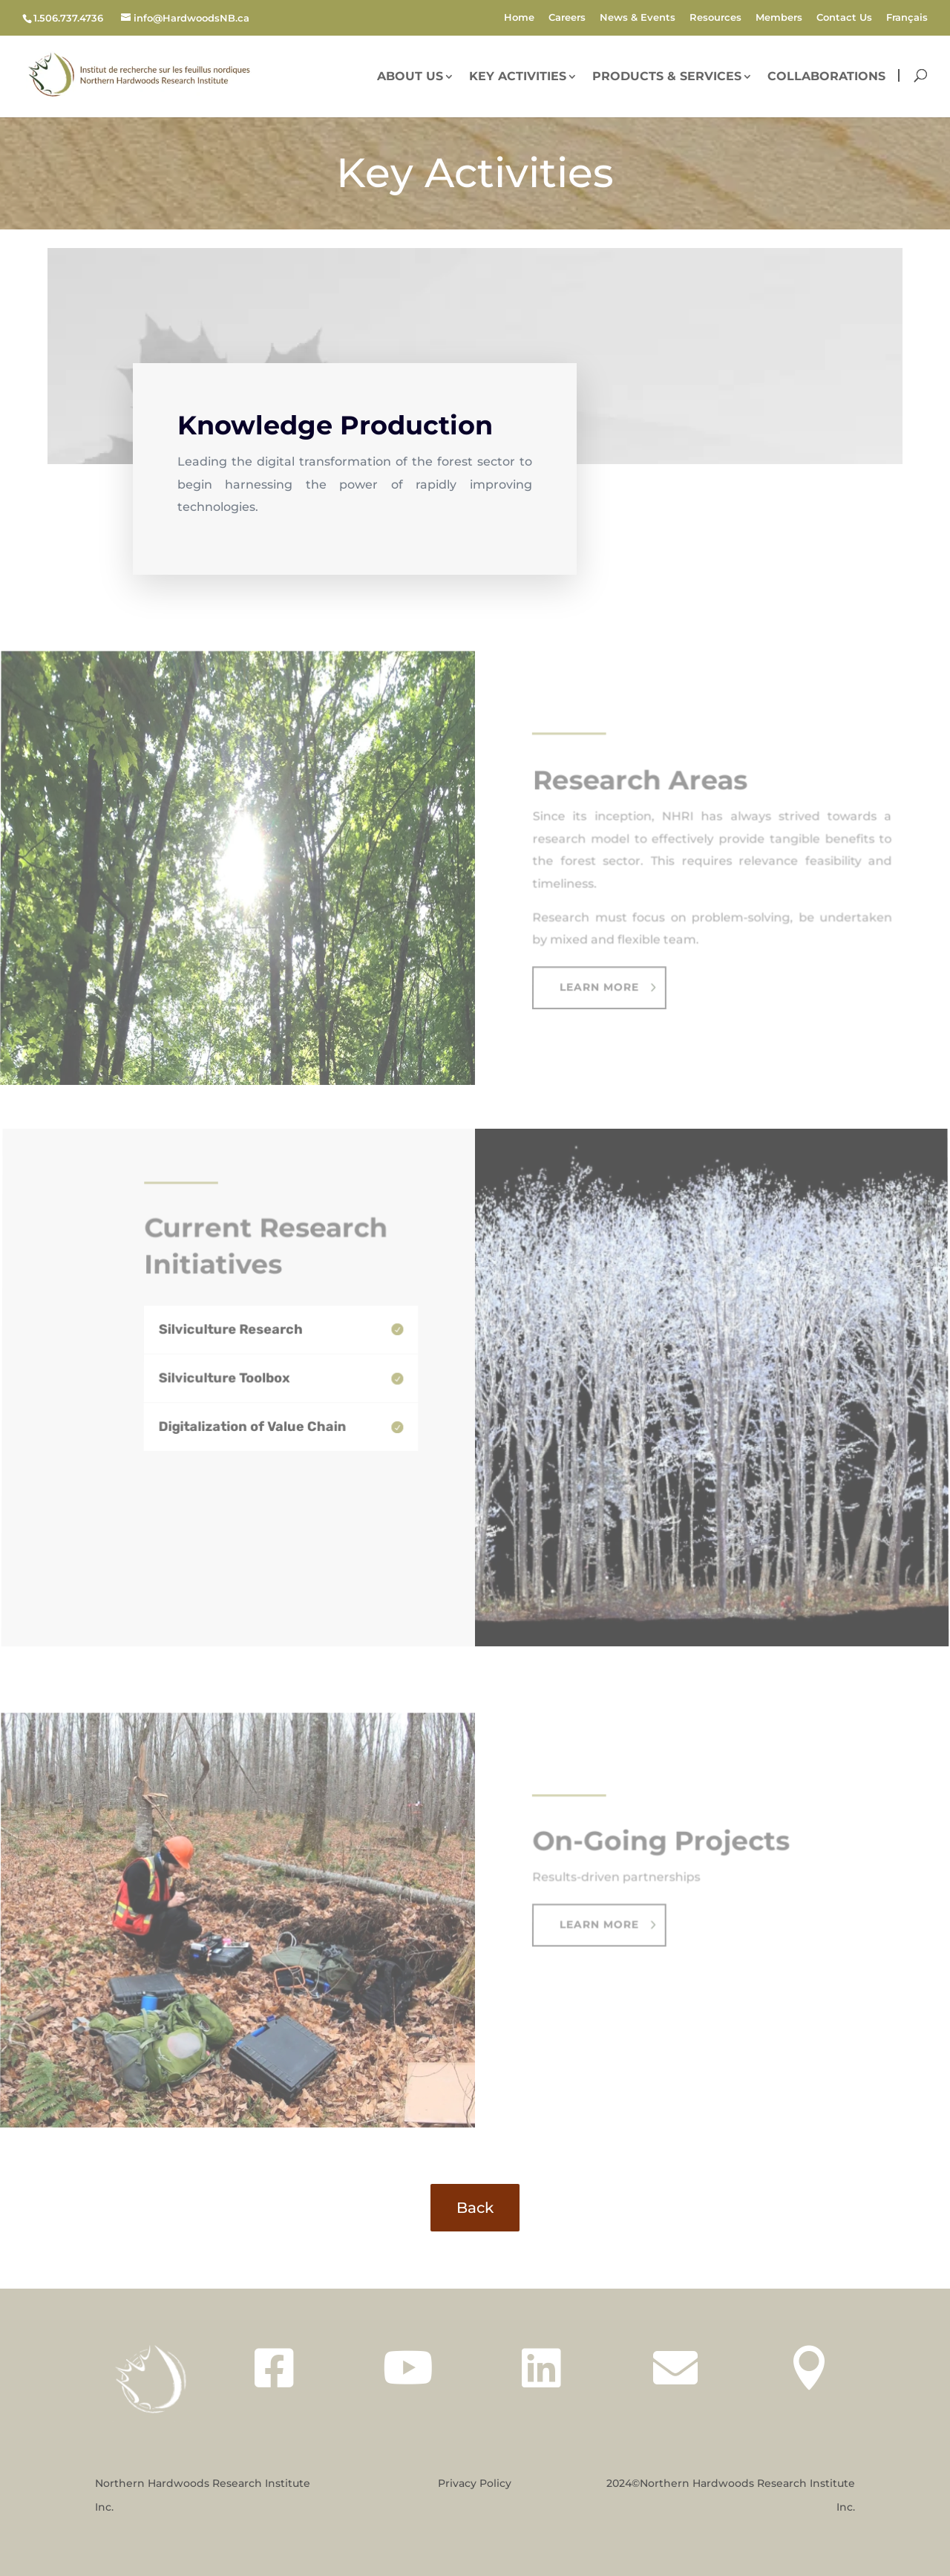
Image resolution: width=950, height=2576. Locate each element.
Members (779, 18)
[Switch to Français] (907, 21)
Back (475, 2208)
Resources (715, 18)
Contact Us (844, 18)
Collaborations (826, 77)
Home (519, 18)
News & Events (637, 18)
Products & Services (666, 77)
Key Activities (517, 77)
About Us (410, 77)
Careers (567, 18)
